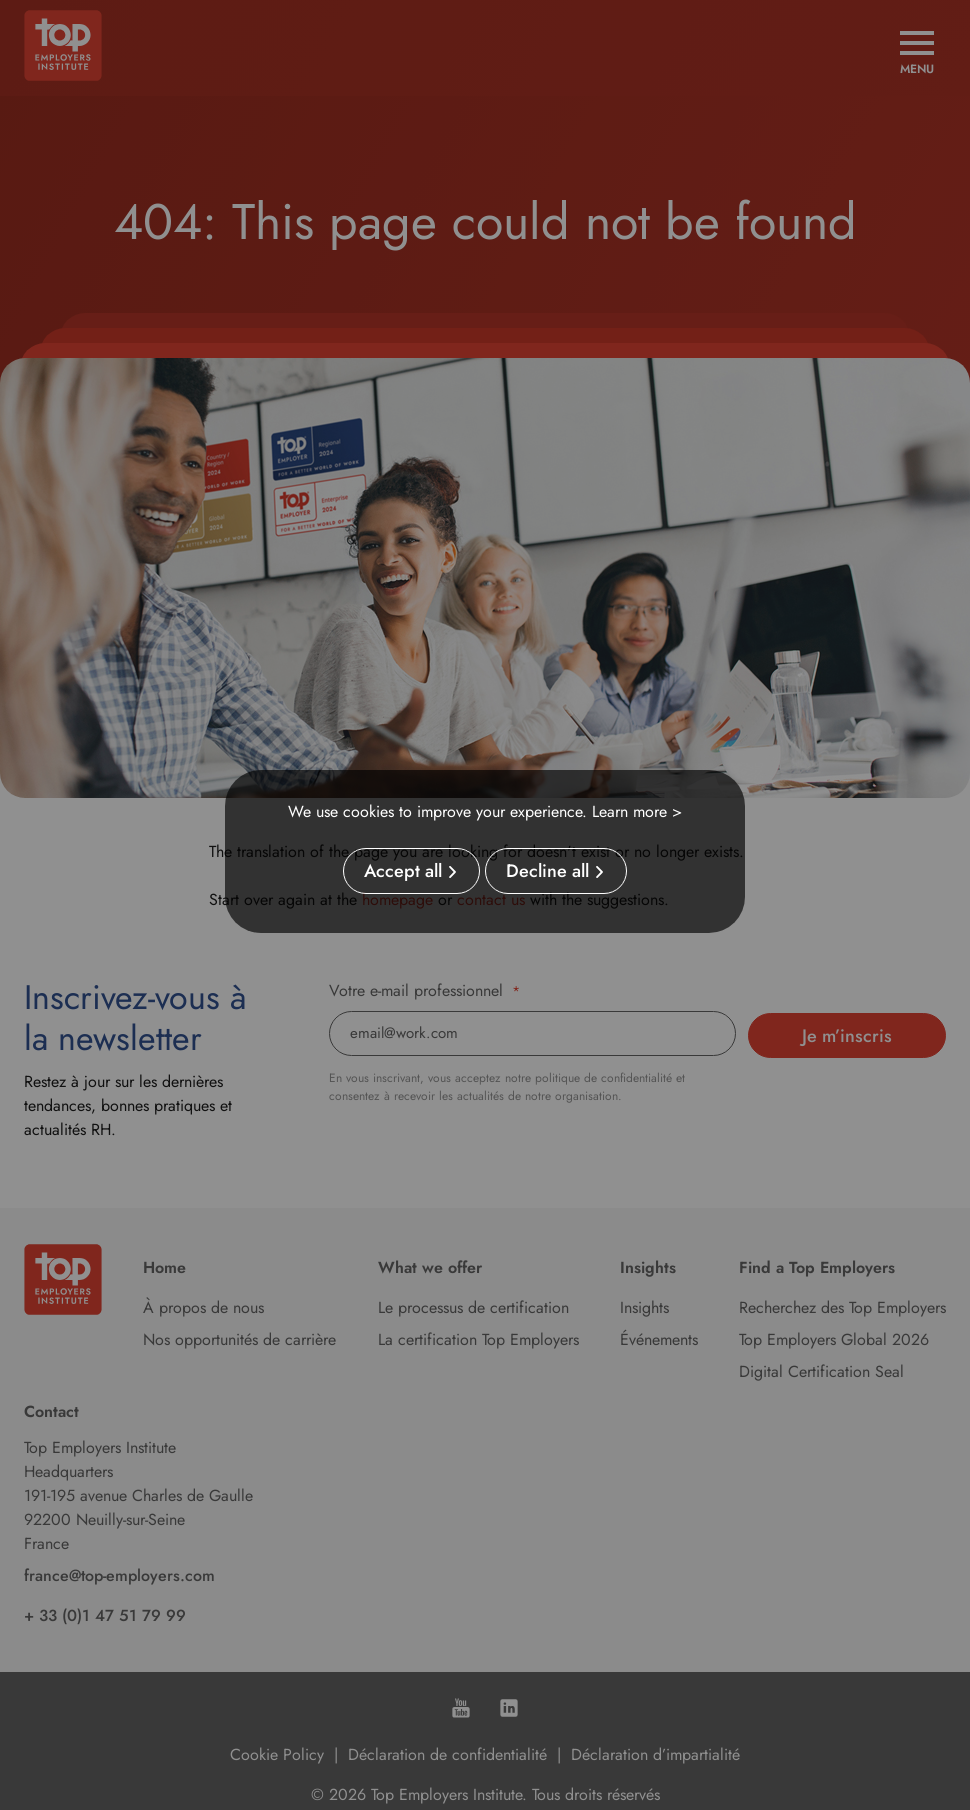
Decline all (547, 871)
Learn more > (637, 811)
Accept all (403, 871)
